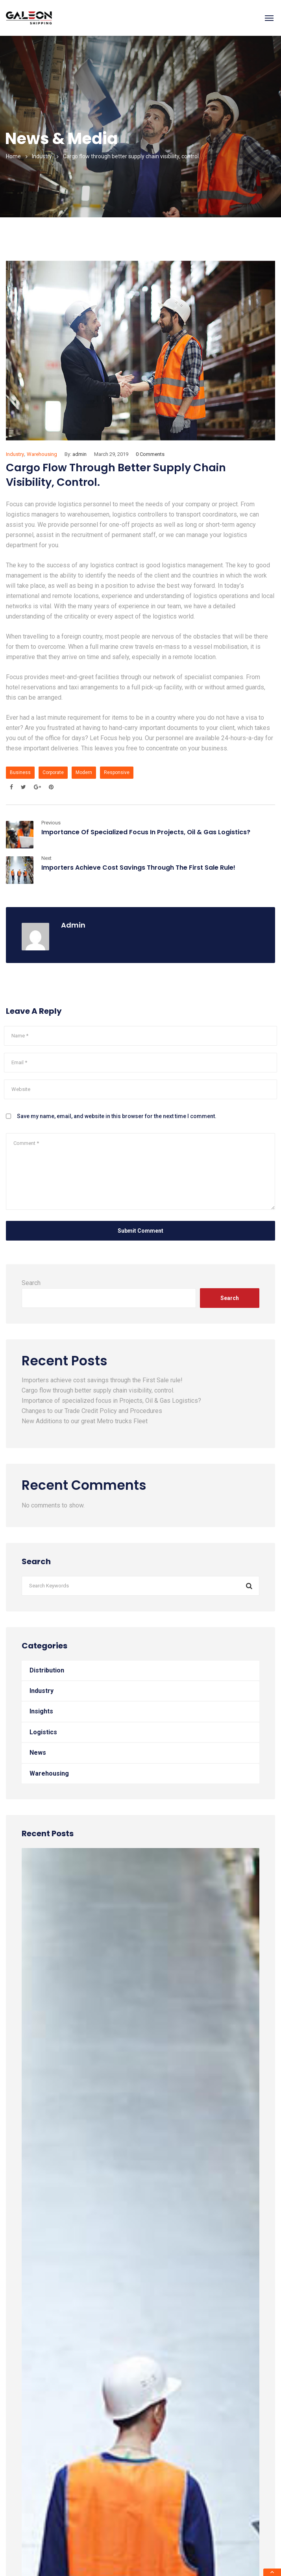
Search (31, 1283)
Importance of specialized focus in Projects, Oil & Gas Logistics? (145, 832)
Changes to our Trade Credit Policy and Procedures (92, 1411)
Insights (41, 1711)
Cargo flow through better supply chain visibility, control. (98, 1390)
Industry (42, 156)
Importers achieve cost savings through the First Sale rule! (138, 867)
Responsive (116, 772)
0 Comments (150, 454)
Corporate (53, 772)
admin (79, 454)
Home (13, 156)
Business (20, 772)
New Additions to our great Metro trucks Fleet (85, 1421)
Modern (84, 772)
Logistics (43, 1732)
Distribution (47, 1670)
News (38, 1752)
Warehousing (42, 454)
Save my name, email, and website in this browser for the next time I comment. (116, 1116)
